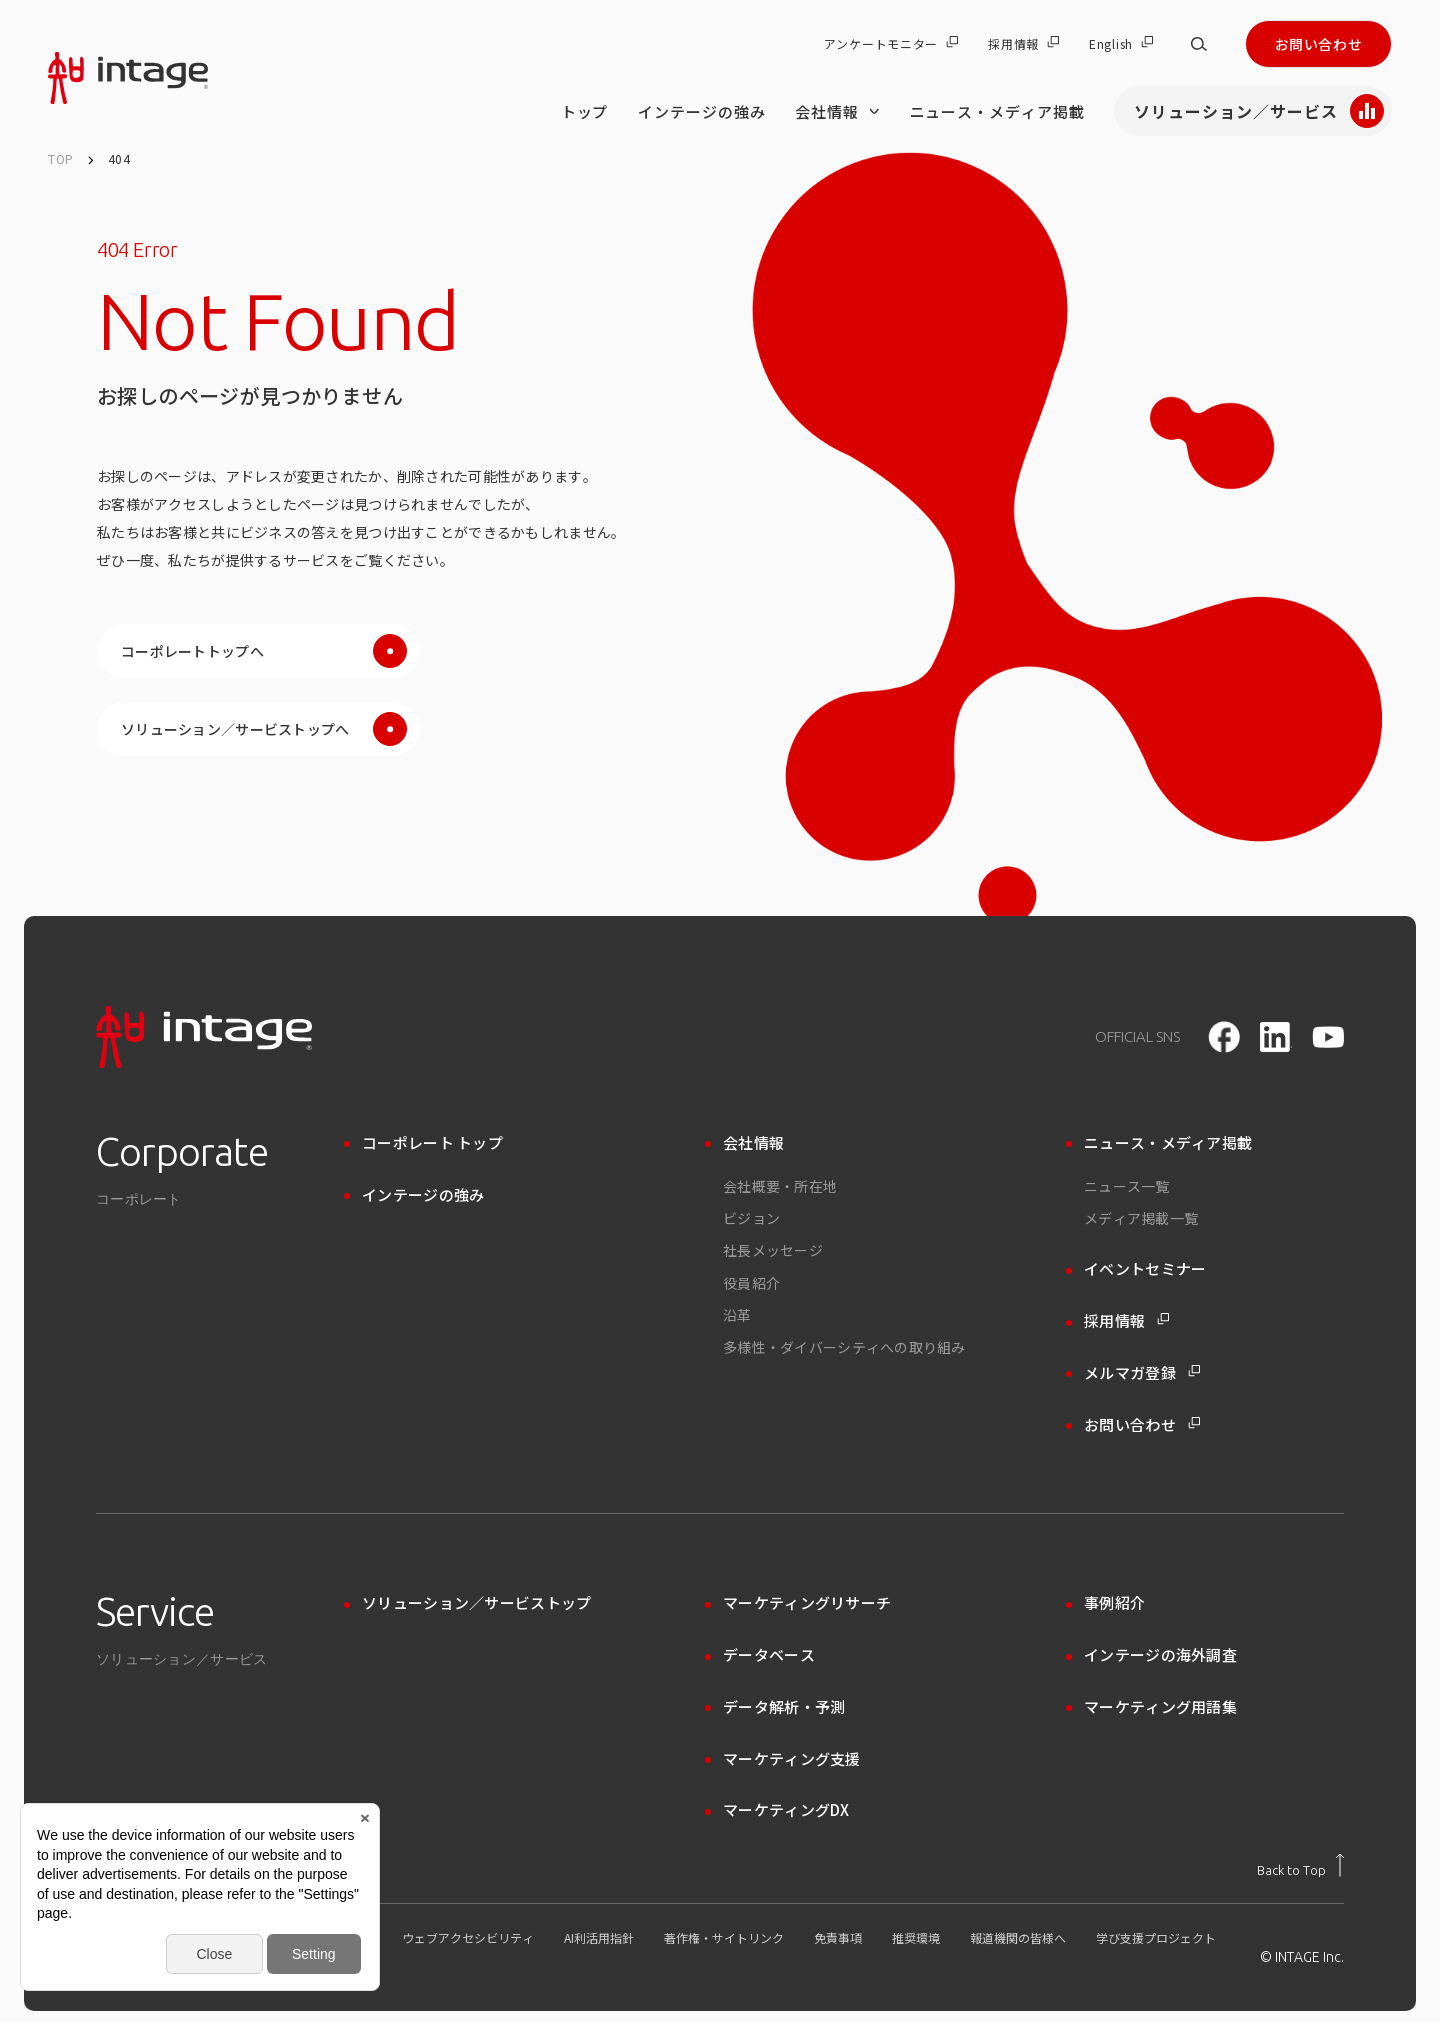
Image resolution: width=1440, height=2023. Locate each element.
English (1121, 44)
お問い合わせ (1318, 44)
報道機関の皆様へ (1018, 1938)
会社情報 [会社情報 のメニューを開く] (837, 111)
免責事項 (838, 1938)
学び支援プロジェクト (1156, 1938)
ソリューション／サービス (1259, 111)
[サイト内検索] (1199, 44)
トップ (585, 111)
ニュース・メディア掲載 (997, 111)
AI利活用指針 (599, 1938)
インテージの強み (701, 111)
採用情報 (1023, 44)
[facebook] (1224, 1037)
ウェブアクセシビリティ (468, 1938)
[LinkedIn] (1276, 1037)
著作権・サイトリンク (724, 1938)
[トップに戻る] (1300, 1865)
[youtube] (1328, 1037)
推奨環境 (916, 1938)
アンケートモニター (891, 44)
